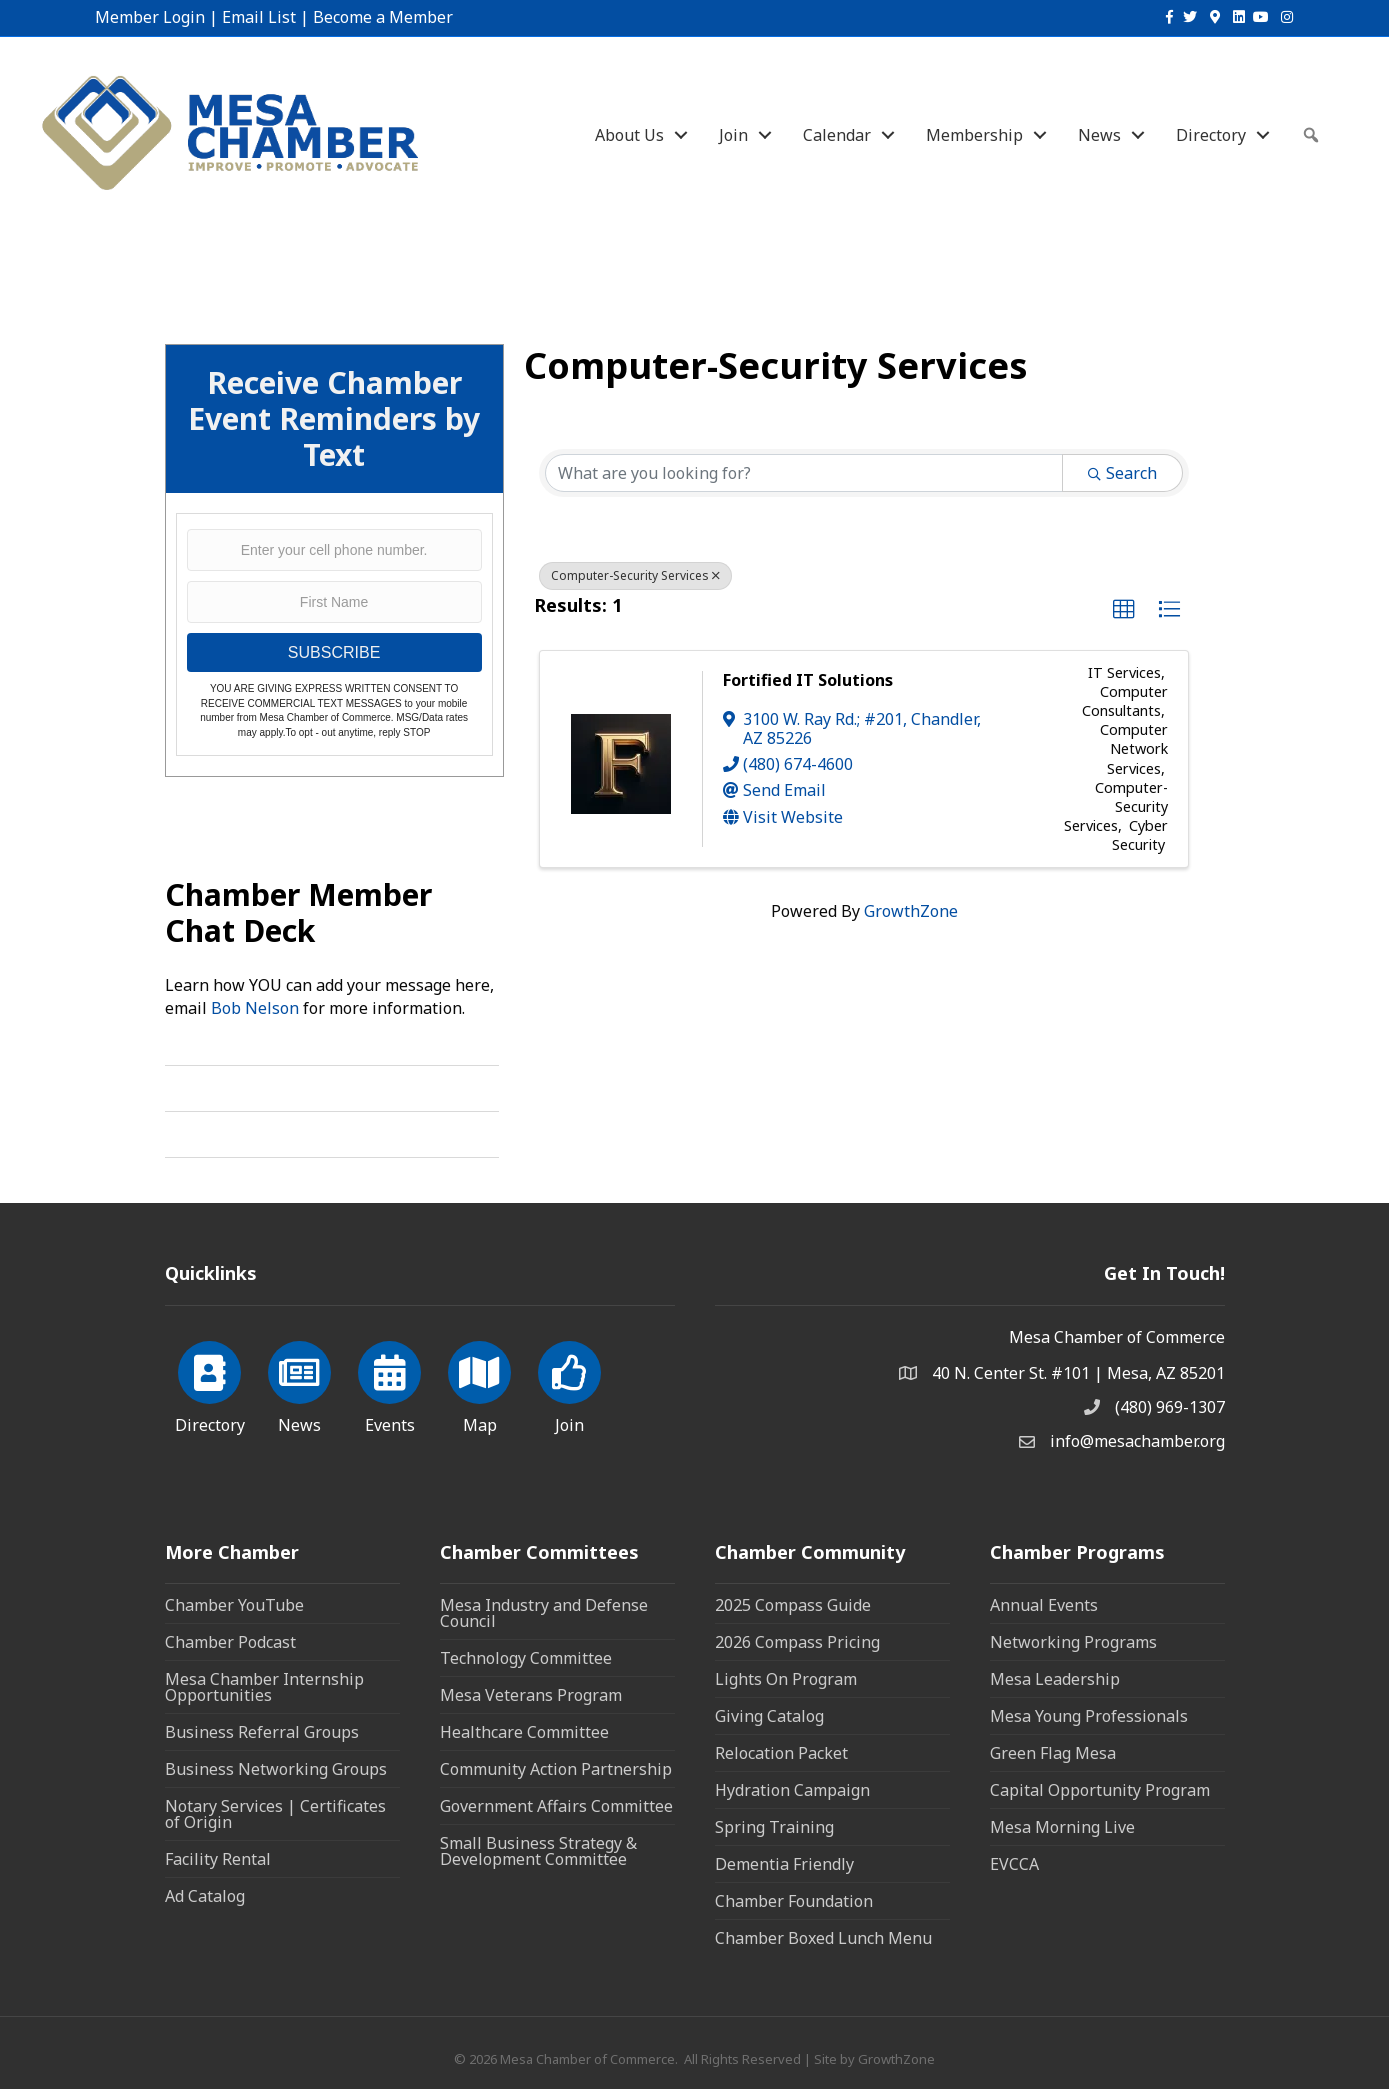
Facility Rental (218, 1859)
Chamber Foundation (794, 1901)
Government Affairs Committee (556, 1806)
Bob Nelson (255, 1008)
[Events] (389, 1384)
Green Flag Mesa (1053, 1753)
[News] (299, 1384)
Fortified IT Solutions (808, 680)
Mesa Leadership (1055, 1679)
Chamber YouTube (234, 1605)
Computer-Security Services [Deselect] (635, 575)
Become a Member (383, 17)
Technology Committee (526, 1658)
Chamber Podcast (230, 1642)
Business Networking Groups (276, 1769)
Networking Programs (1073, 1642)
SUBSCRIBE (334, 652)
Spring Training (774, 1827)
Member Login (150, 17)
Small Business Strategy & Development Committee (538, 1851)
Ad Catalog (205, 1896)
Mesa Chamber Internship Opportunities (264, 1687)
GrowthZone (911, 911)
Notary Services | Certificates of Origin (275, 1814)
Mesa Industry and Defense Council (544, 1613)
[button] (1124, 610)
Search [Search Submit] (1122, 473)
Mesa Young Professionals (1089, 1716)
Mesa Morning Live (1062, 1827)
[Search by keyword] (804, 473)
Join (733, 135)
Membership (974, 135)
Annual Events (1044, 1605)
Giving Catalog (769, 1716)
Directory (1211, 135)
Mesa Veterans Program (531, 1695)
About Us (629, 135)
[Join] (569, 1384)
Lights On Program (786, 1679)
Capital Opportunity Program (1100, 1790)
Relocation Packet (781, 1753)
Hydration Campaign (792, 1790)
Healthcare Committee (524, 1732)
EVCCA (1014, 1864)
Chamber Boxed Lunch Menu (823, 1938)
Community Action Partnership (556, 1769)
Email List (259, 17)
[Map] (479, 1384)
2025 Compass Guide (793, 1605)
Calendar (837, 135)
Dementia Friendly (784, 1864)
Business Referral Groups (262, 1732)
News (1099, 135)
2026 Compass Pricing (797, 1642)
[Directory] (209, 1384)
